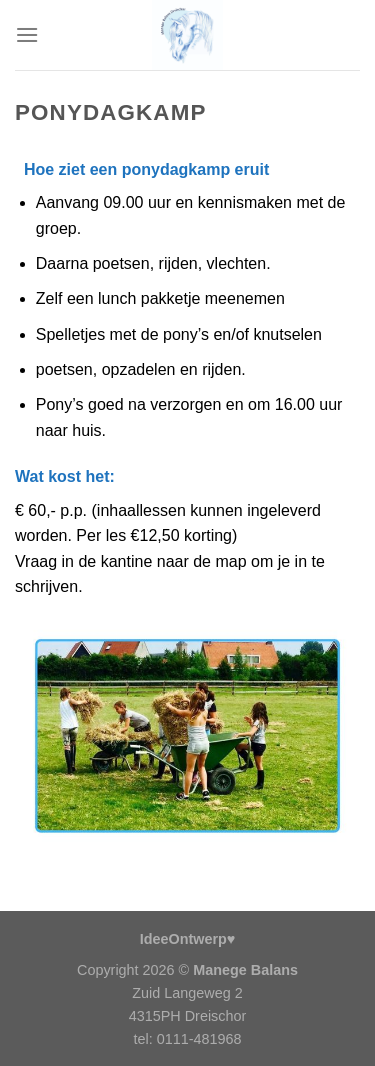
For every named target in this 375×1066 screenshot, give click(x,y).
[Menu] (27, 34)
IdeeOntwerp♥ (188, 939)
